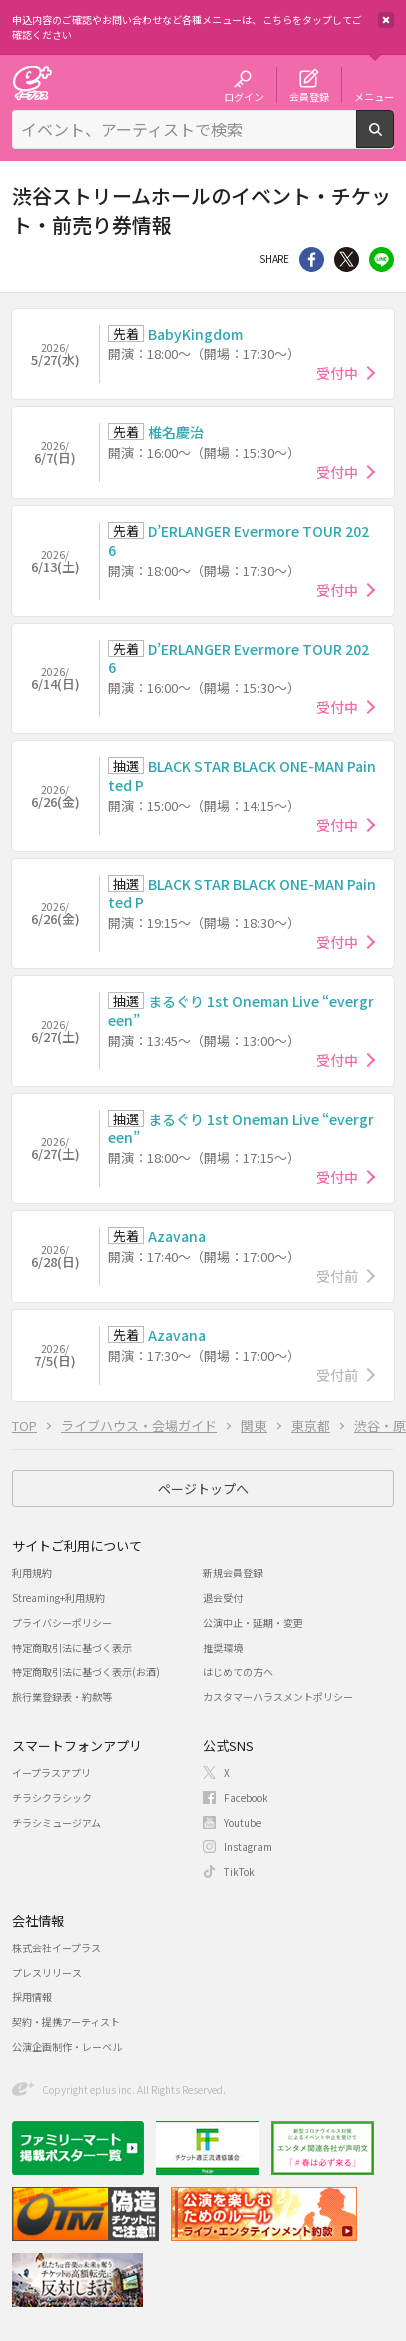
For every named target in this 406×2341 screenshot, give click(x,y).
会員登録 (309, 96)
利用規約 (32, 1572)
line (381, 259)
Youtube (242, 1822)
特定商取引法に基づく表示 (72, 1647)
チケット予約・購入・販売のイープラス (32, 82)
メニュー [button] (374, 96)
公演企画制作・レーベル (67, 2046)
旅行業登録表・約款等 (62, 1696)
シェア (311, 259)
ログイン (244, 96)
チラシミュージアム (56, 1822)
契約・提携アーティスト (66, 2021)
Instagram (248, 1846)
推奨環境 (223, 1647)
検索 (393, 140)
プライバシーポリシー (62, 1622)
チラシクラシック (52, 1797)
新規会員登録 (233, 1572)
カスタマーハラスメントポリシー (278, 1696)
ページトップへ (203, 1488)
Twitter (346, 259)
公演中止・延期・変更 (253, 1622)
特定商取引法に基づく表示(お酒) (86, 1671)
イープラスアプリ (51, 1772)
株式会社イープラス (56, 1947)
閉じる (386, 20)
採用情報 (32, 1996)
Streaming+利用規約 (58, 1597)
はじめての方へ (238, 1671)
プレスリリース (47, 1972)
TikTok (239, 1871)
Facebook (246, 1797)
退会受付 (223, 1597)
